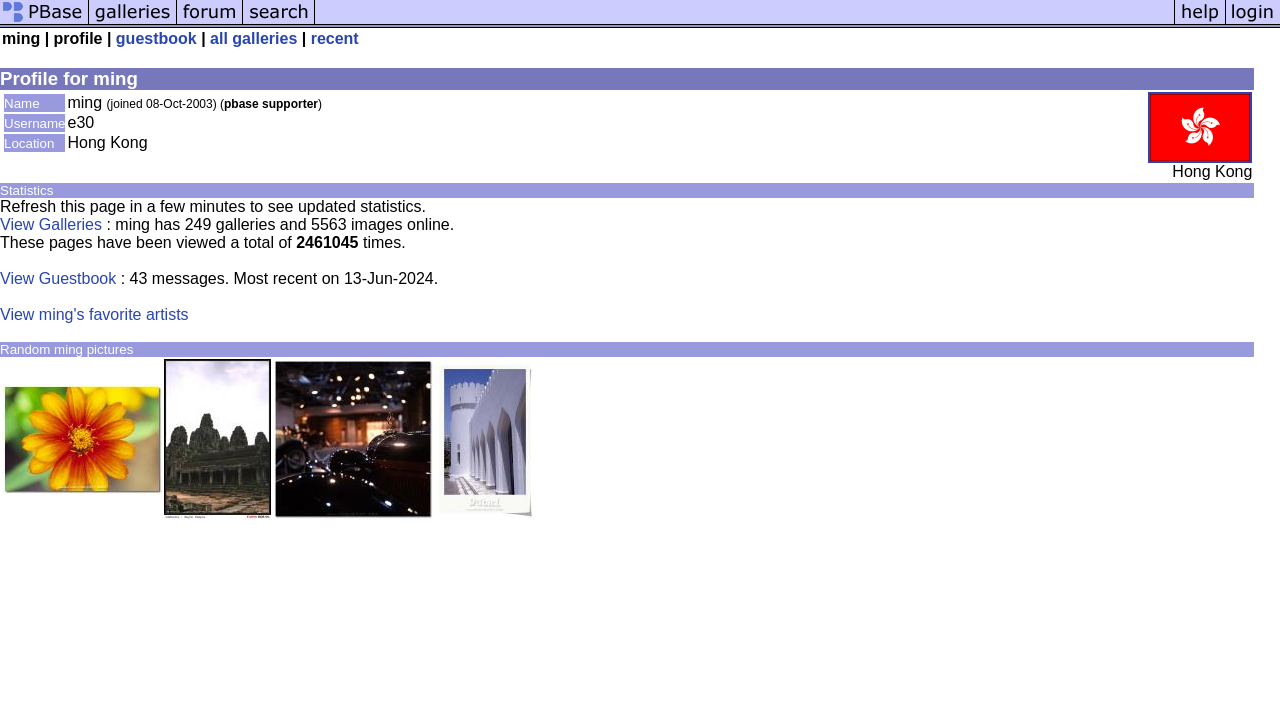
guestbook (156, 38)
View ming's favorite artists (94, 314)
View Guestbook (58, 278)
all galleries (253, 38)
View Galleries (51, 224)
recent (335, 38)
